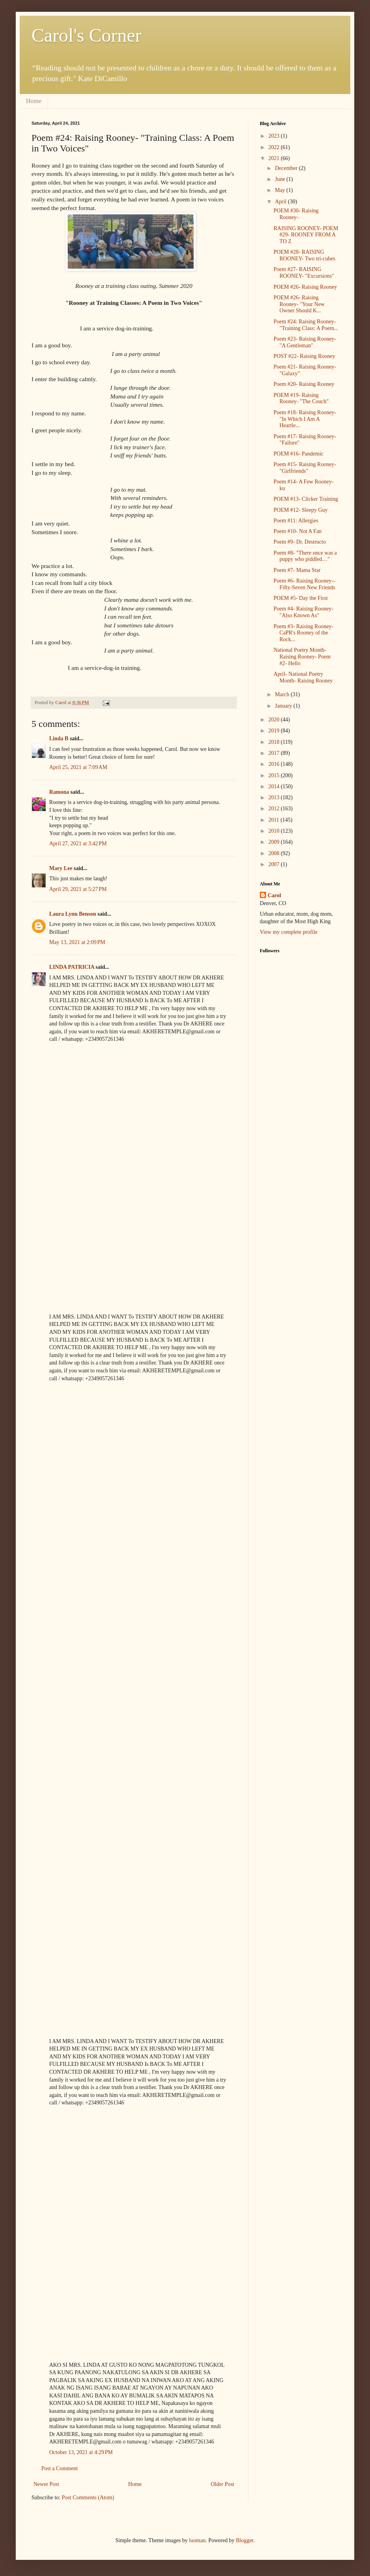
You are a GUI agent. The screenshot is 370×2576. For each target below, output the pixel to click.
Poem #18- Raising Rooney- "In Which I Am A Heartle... (305, 419)
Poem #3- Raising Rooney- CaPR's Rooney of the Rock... (303, 633)
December (287, 168)
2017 (274, 753)
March (282, 694)
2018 (274, 742)
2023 (274, 136)
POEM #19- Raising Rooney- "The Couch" (301, 398)
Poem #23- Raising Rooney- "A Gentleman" (305, 342)
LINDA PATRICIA (71, 967)
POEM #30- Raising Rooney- (296, 214)
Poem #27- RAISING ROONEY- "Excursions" (304, 272)
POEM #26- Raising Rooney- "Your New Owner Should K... (299, 304)
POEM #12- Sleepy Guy (300, 510)
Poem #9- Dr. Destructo (300, 542)
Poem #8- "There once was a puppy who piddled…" (305, 556)
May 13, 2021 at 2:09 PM (77, 942)
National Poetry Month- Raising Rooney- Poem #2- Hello (302, 656)
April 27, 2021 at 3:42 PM (78, 843)
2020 (274, 720)
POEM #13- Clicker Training (306, 499)
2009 (274, 842)
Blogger (244, 2540)
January (284, 706)
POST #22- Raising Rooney (304, 356)
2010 (274, 831)
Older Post (223, 2484)
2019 (274, 731)
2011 (274, 820)
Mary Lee (60, 868)
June (280, 179)
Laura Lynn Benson (72, 914)
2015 (274, 775)
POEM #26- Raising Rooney (305, 287)
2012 (274, 808)
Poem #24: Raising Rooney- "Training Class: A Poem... (306, 325)
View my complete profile (289, 932)
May (280, 190)
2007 (274, 864)
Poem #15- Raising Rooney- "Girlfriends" (305, 467)
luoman (197, 2540)
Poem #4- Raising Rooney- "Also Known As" (303, 612)
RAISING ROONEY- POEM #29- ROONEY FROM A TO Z (306, 235)
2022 (274, 147)
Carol (274, 895)
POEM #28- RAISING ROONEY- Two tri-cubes (304, 255)
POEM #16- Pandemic (299, 454)
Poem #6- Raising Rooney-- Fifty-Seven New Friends (304, 584)
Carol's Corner (86, 35)
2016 (274, 764)
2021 (274, 158)
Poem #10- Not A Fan (298, 531)
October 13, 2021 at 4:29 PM (81, 2452)
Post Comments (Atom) (88, 2497)
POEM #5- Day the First (301, 598)
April (281, 202)
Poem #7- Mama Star (297, 570)
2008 (274, 853)
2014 (274, 786)
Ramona (59, 792)
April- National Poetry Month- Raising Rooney (303, 677)
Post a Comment (59, 2468)
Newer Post (46, 2484)
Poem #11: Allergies (296, 521)
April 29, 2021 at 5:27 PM (78, 889)
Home (33, 101)
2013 (274, 797)
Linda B (58, 738)
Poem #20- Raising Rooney (304, 384)
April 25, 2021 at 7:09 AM (78, 767)
